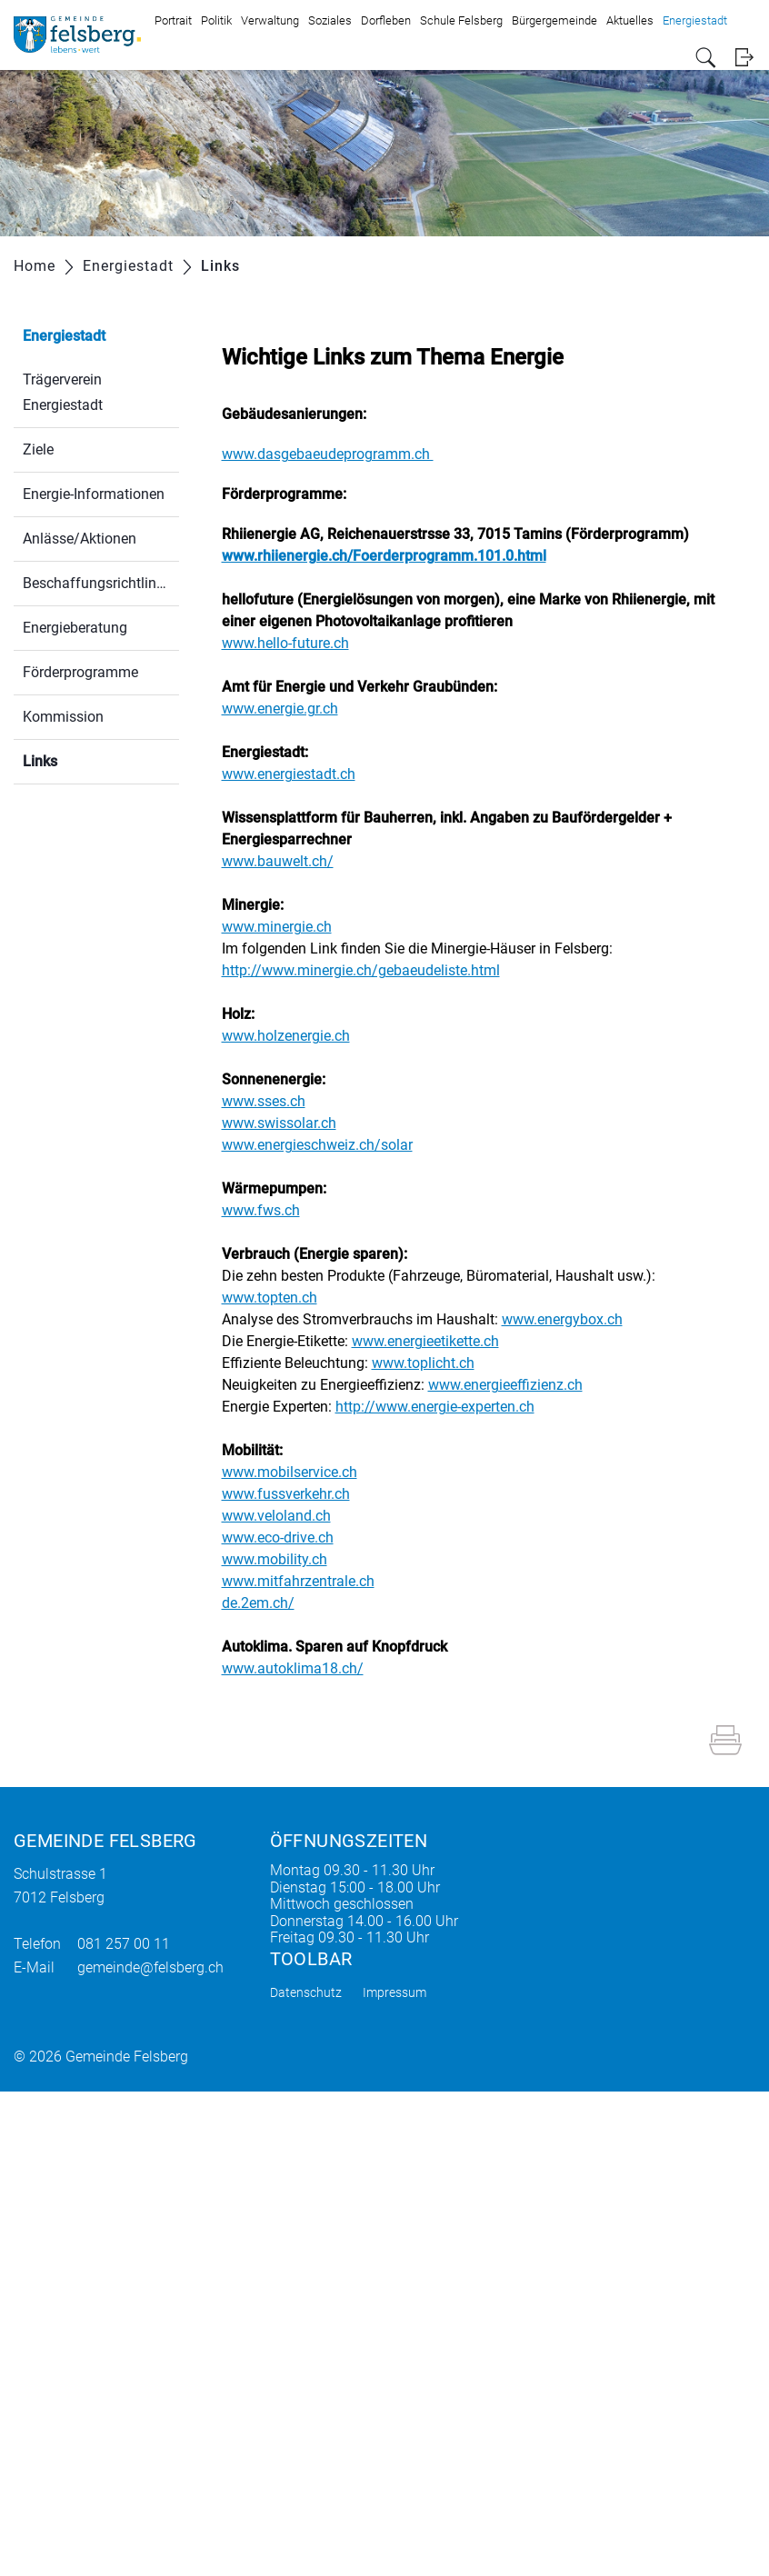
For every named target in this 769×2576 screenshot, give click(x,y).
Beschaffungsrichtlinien (99, 583)
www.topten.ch (278, 1297)
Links (83, 759)
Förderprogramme (80, 672)
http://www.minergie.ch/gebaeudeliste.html (370, 970)
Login (744, 58)
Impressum (394, 1992)
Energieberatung (75, 627)
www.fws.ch (270, 1210)
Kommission (63, 716)
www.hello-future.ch (294, 643)
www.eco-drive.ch (287, 1537)
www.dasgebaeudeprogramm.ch (337, 454)
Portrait (173, 20)
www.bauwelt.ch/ (287, 861)
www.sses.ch (273, 1101)
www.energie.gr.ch (289, 708)
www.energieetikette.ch (434, 1341)
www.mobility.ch (283, 1559)
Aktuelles (630, 20)
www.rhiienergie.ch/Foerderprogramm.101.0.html (393, 555)
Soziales (330, 20)
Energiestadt (695, 20)
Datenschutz (306, 1992)
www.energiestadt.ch (298, 774)
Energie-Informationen (94, 494)
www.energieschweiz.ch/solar (326, 1144)
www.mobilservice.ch (298, 1472)
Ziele (38, 449)
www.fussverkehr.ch (295, 1494)
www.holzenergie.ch (295, 1035)
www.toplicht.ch (432, 1363)
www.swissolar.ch (288, 1123)
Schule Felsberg (461, 20)
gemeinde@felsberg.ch (150, 1967)
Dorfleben (386, 20)
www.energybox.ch (571, 1319)
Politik (216, 20)
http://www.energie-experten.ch (444, 1406)
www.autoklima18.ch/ (302, 1668)
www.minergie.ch (286, 926)
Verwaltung (270, 20)
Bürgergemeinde (554, 20)
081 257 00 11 (123, 1943)
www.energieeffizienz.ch (514, 1384)
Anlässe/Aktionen (79, 538)
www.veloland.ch (285, 1515)
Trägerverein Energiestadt (63, 392)
